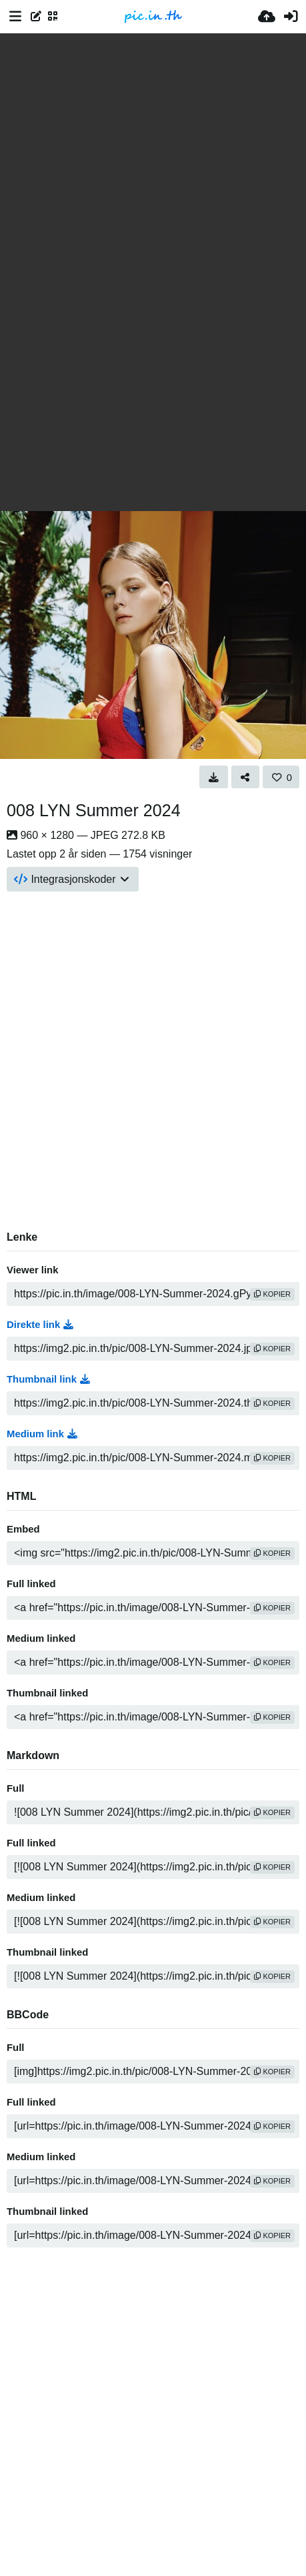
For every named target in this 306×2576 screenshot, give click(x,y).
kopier (272, 1294)
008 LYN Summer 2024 (94, 810)
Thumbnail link (48, 1379)
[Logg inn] (290, 16)
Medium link (42, 1434)
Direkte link (40, 1324)
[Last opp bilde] (266, 16)
